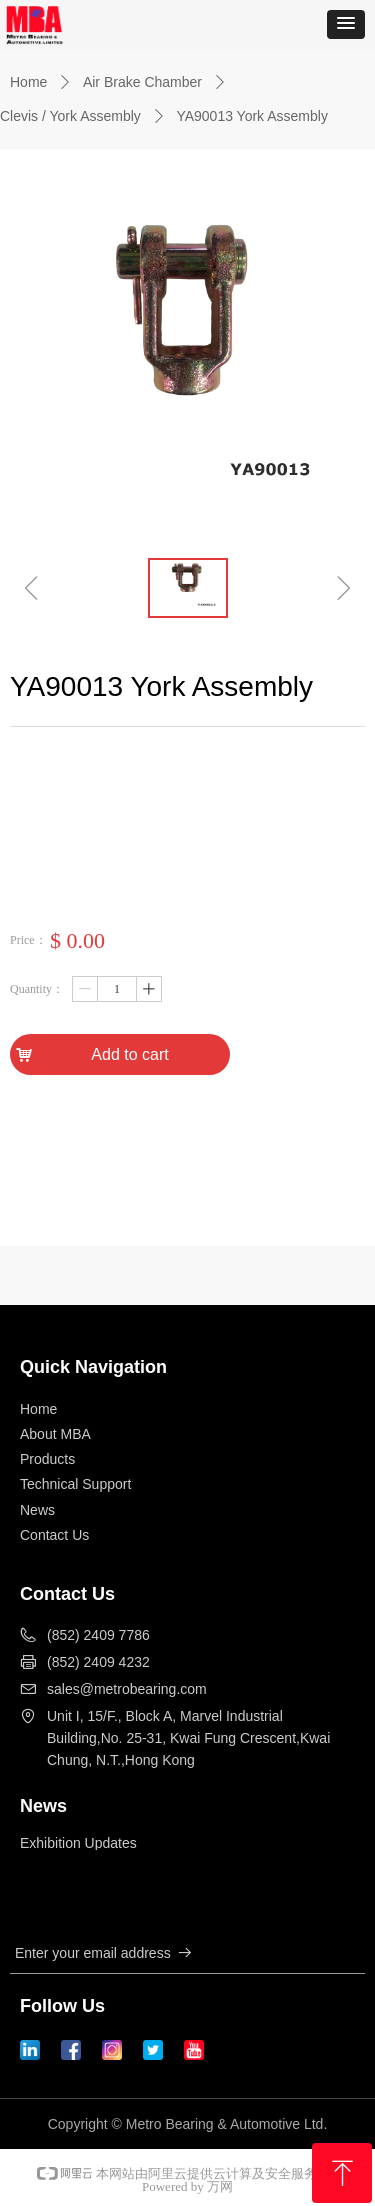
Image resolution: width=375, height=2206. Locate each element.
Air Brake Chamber (142, 82)
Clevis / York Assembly (70, 116)
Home (28, 82)
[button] (346, 24)
